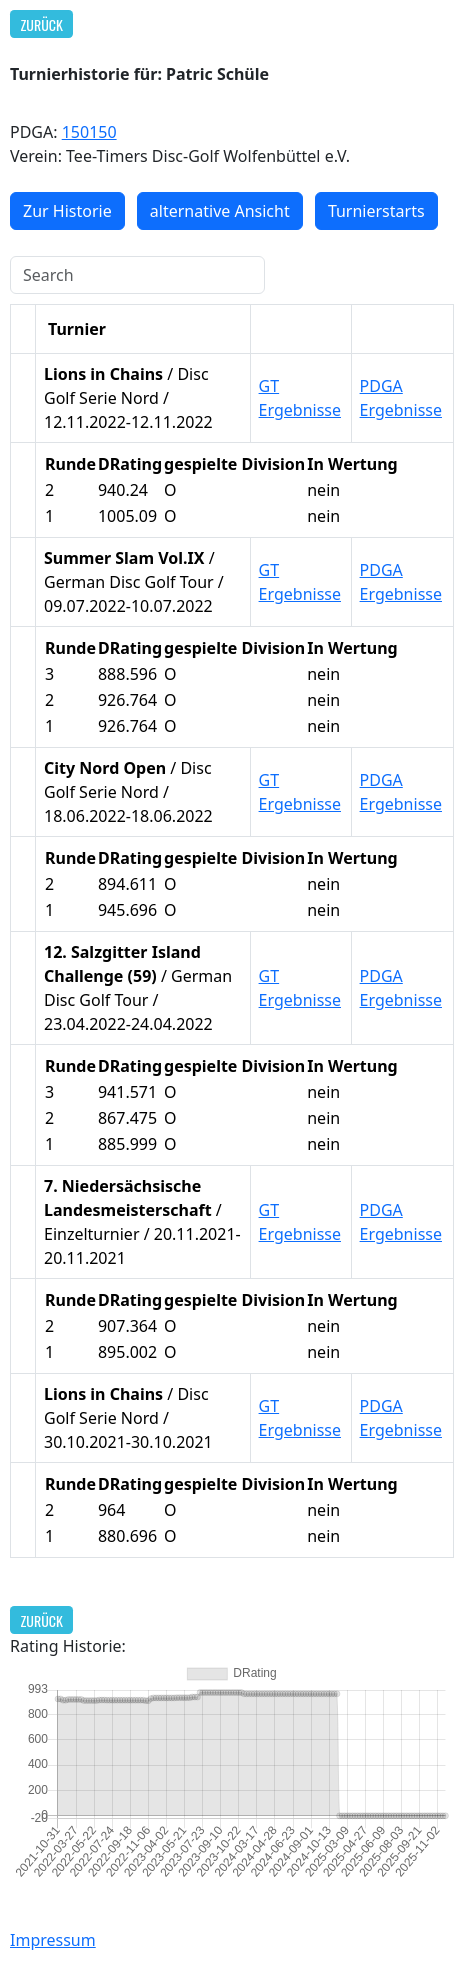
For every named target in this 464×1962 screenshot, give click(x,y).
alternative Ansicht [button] (220, 211)
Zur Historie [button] (67, 211)
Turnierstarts (376, 211)
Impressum (53, 1940)
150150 (89, 132)
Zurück (42, 24)
